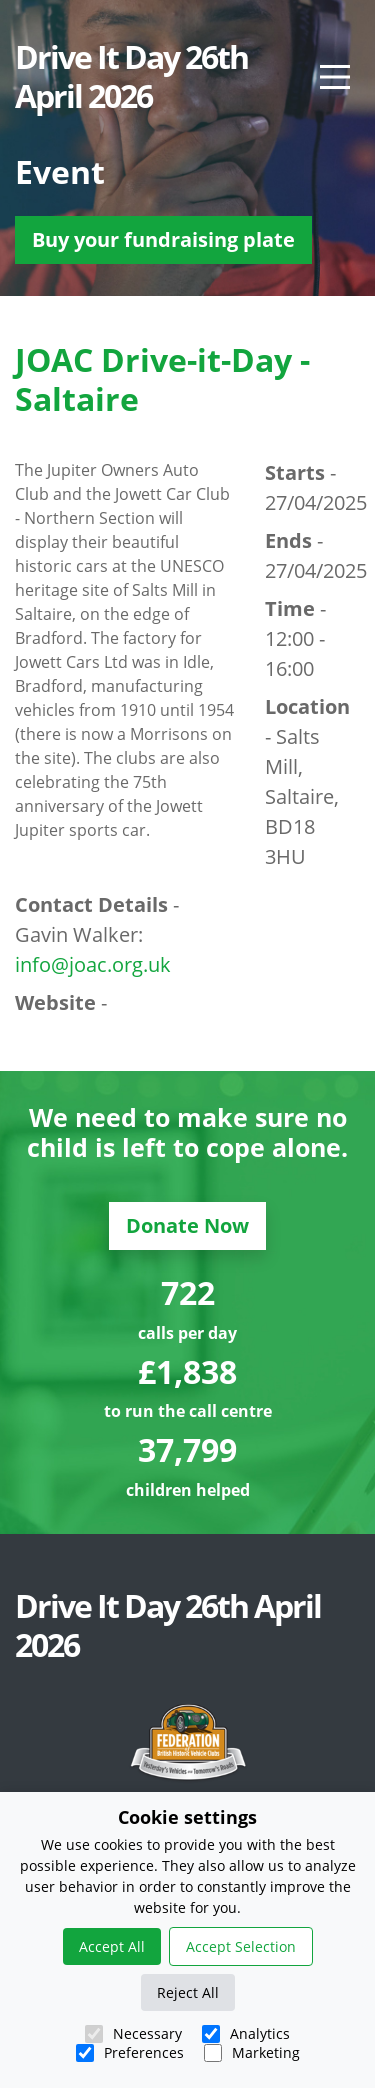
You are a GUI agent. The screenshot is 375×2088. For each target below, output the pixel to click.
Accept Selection (241, 1946)
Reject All (188, 1992)
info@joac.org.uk (93, 964)
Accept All (112, 1946)
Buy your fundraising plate (163, 239)
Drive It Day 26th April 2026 (131, 76)
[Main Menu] (335, 77)
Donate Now (187, 1225)
